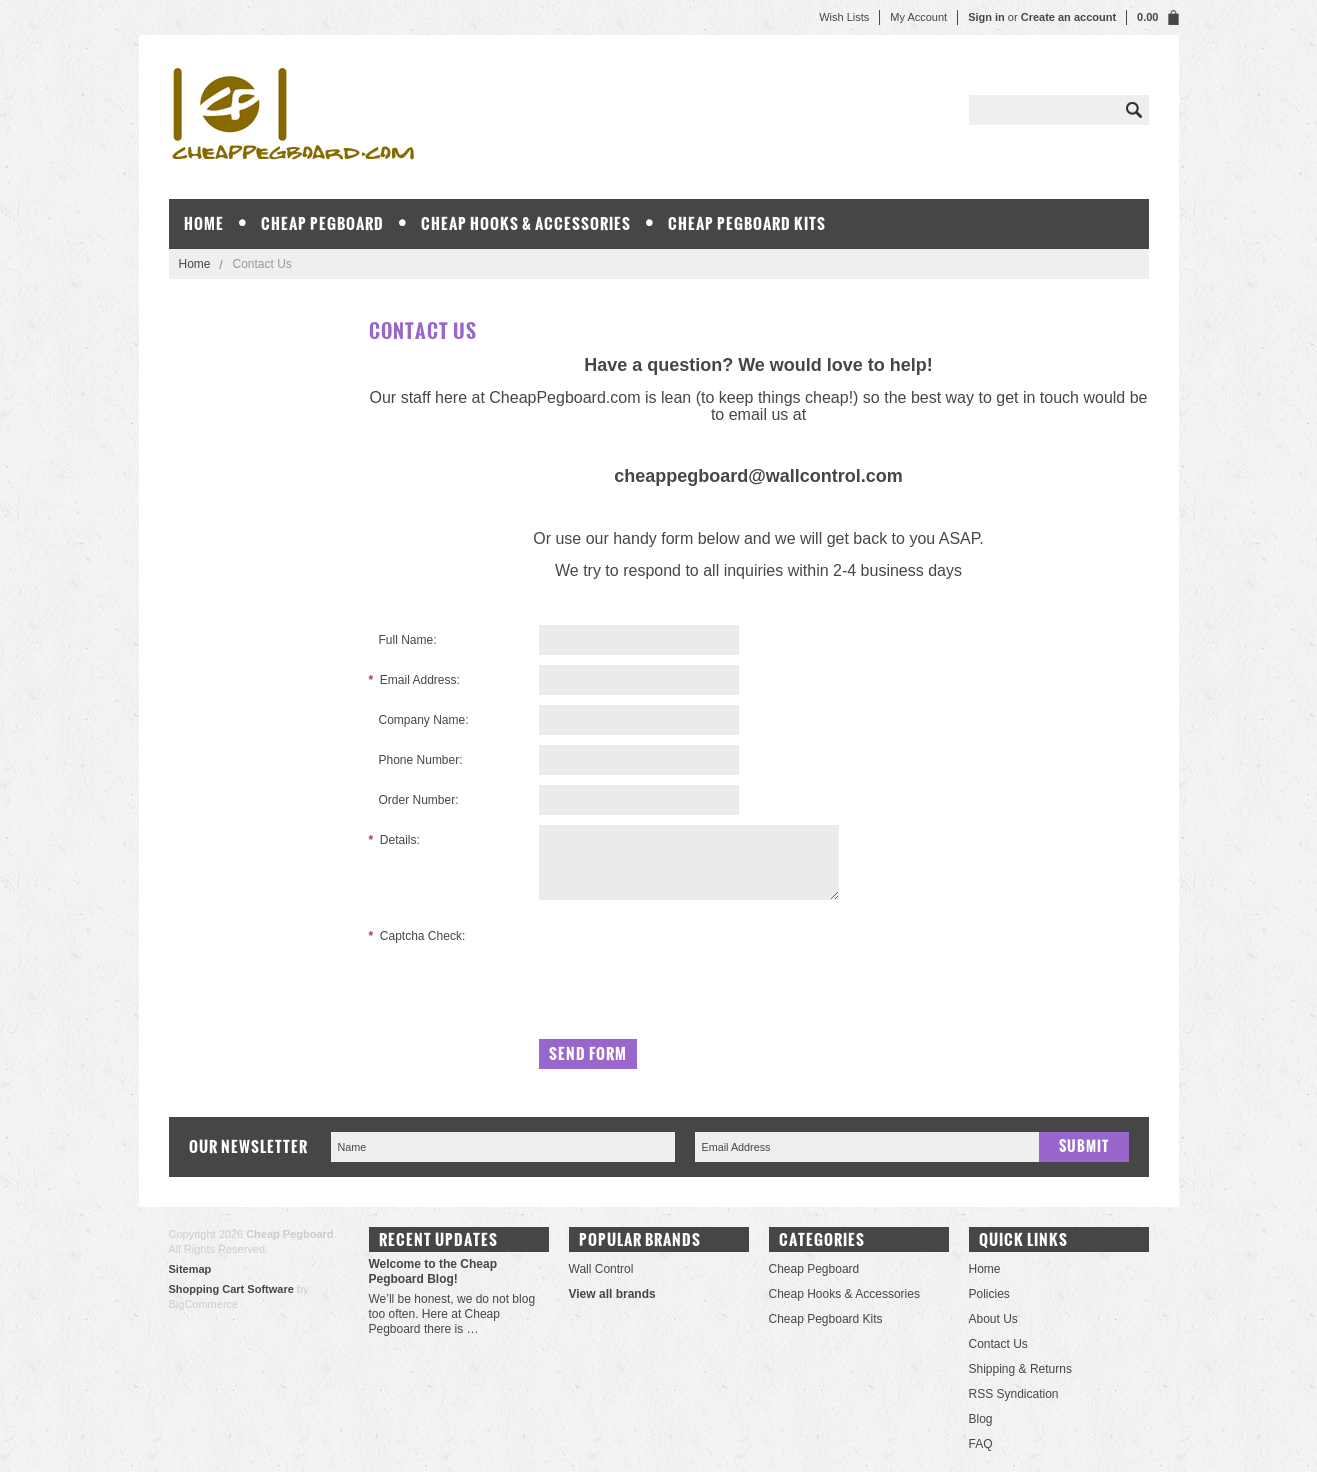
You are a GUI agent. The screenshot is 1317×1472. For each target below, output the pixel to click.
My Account (918, 17)
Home (195, 264)
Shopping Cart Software (231, 1289)
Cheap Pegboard (322, 223)
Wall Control (601, 1269)
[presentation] (691, 960)
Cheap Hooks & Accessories (526, 223)
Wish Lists (844, 17)
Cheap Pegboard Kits (747, 223)
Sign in (986, 17)
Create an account (1068, 17)
